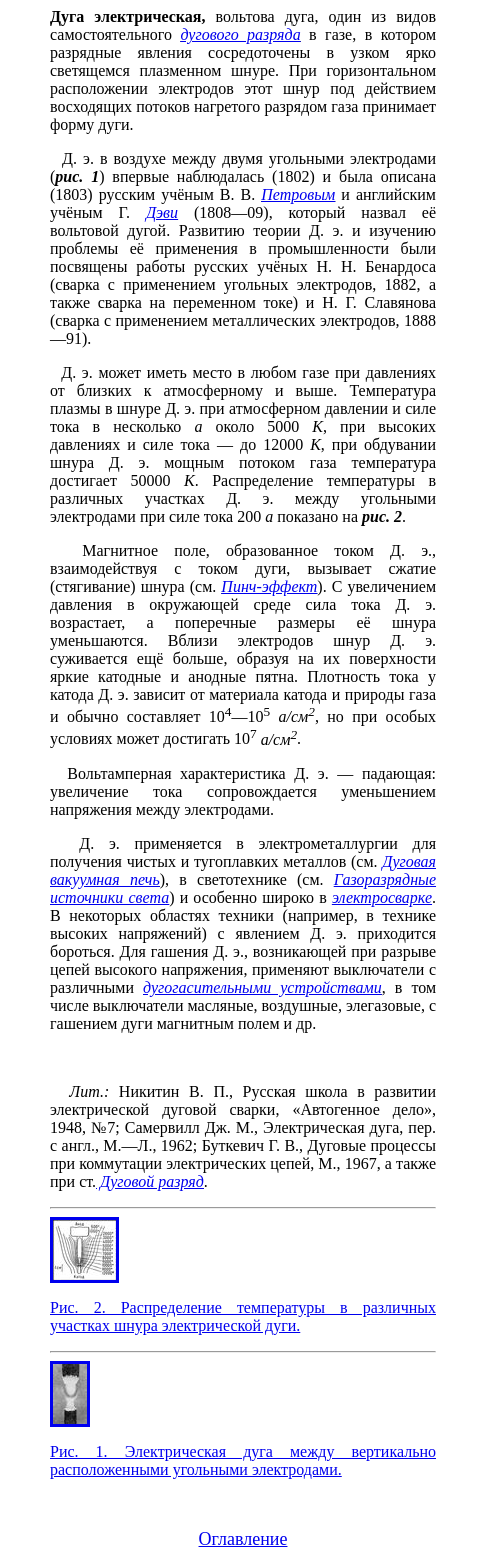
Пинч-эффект (269, 586)
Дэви (162, 212)
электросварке (382, 897)
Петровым (298, 194)
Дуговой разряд (150, 1181)
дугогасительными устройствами (262, 987)
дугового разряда (240, 34)
